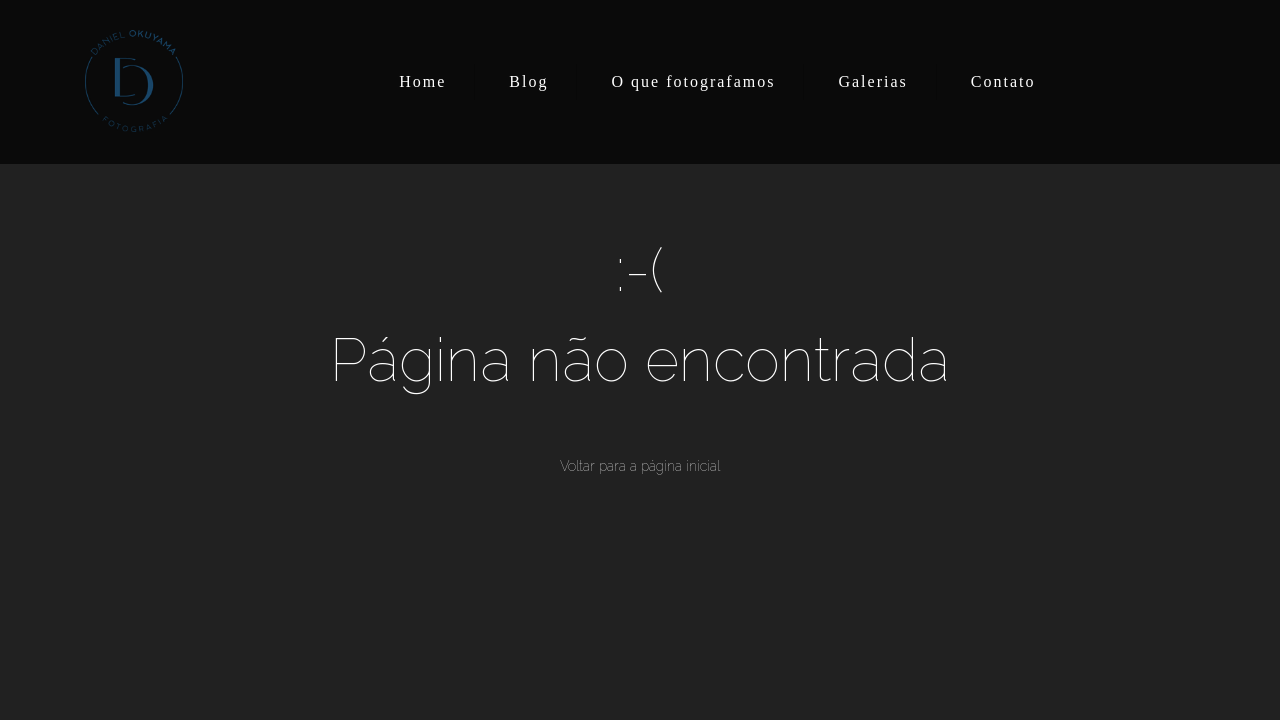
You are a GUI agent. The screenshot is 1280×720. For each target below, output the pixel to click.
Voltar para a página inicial (640, 466)
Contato (1003, 81)
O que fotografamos (693, 81)
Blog (528, 81)
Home (422, 81)
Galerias (872, 81)
